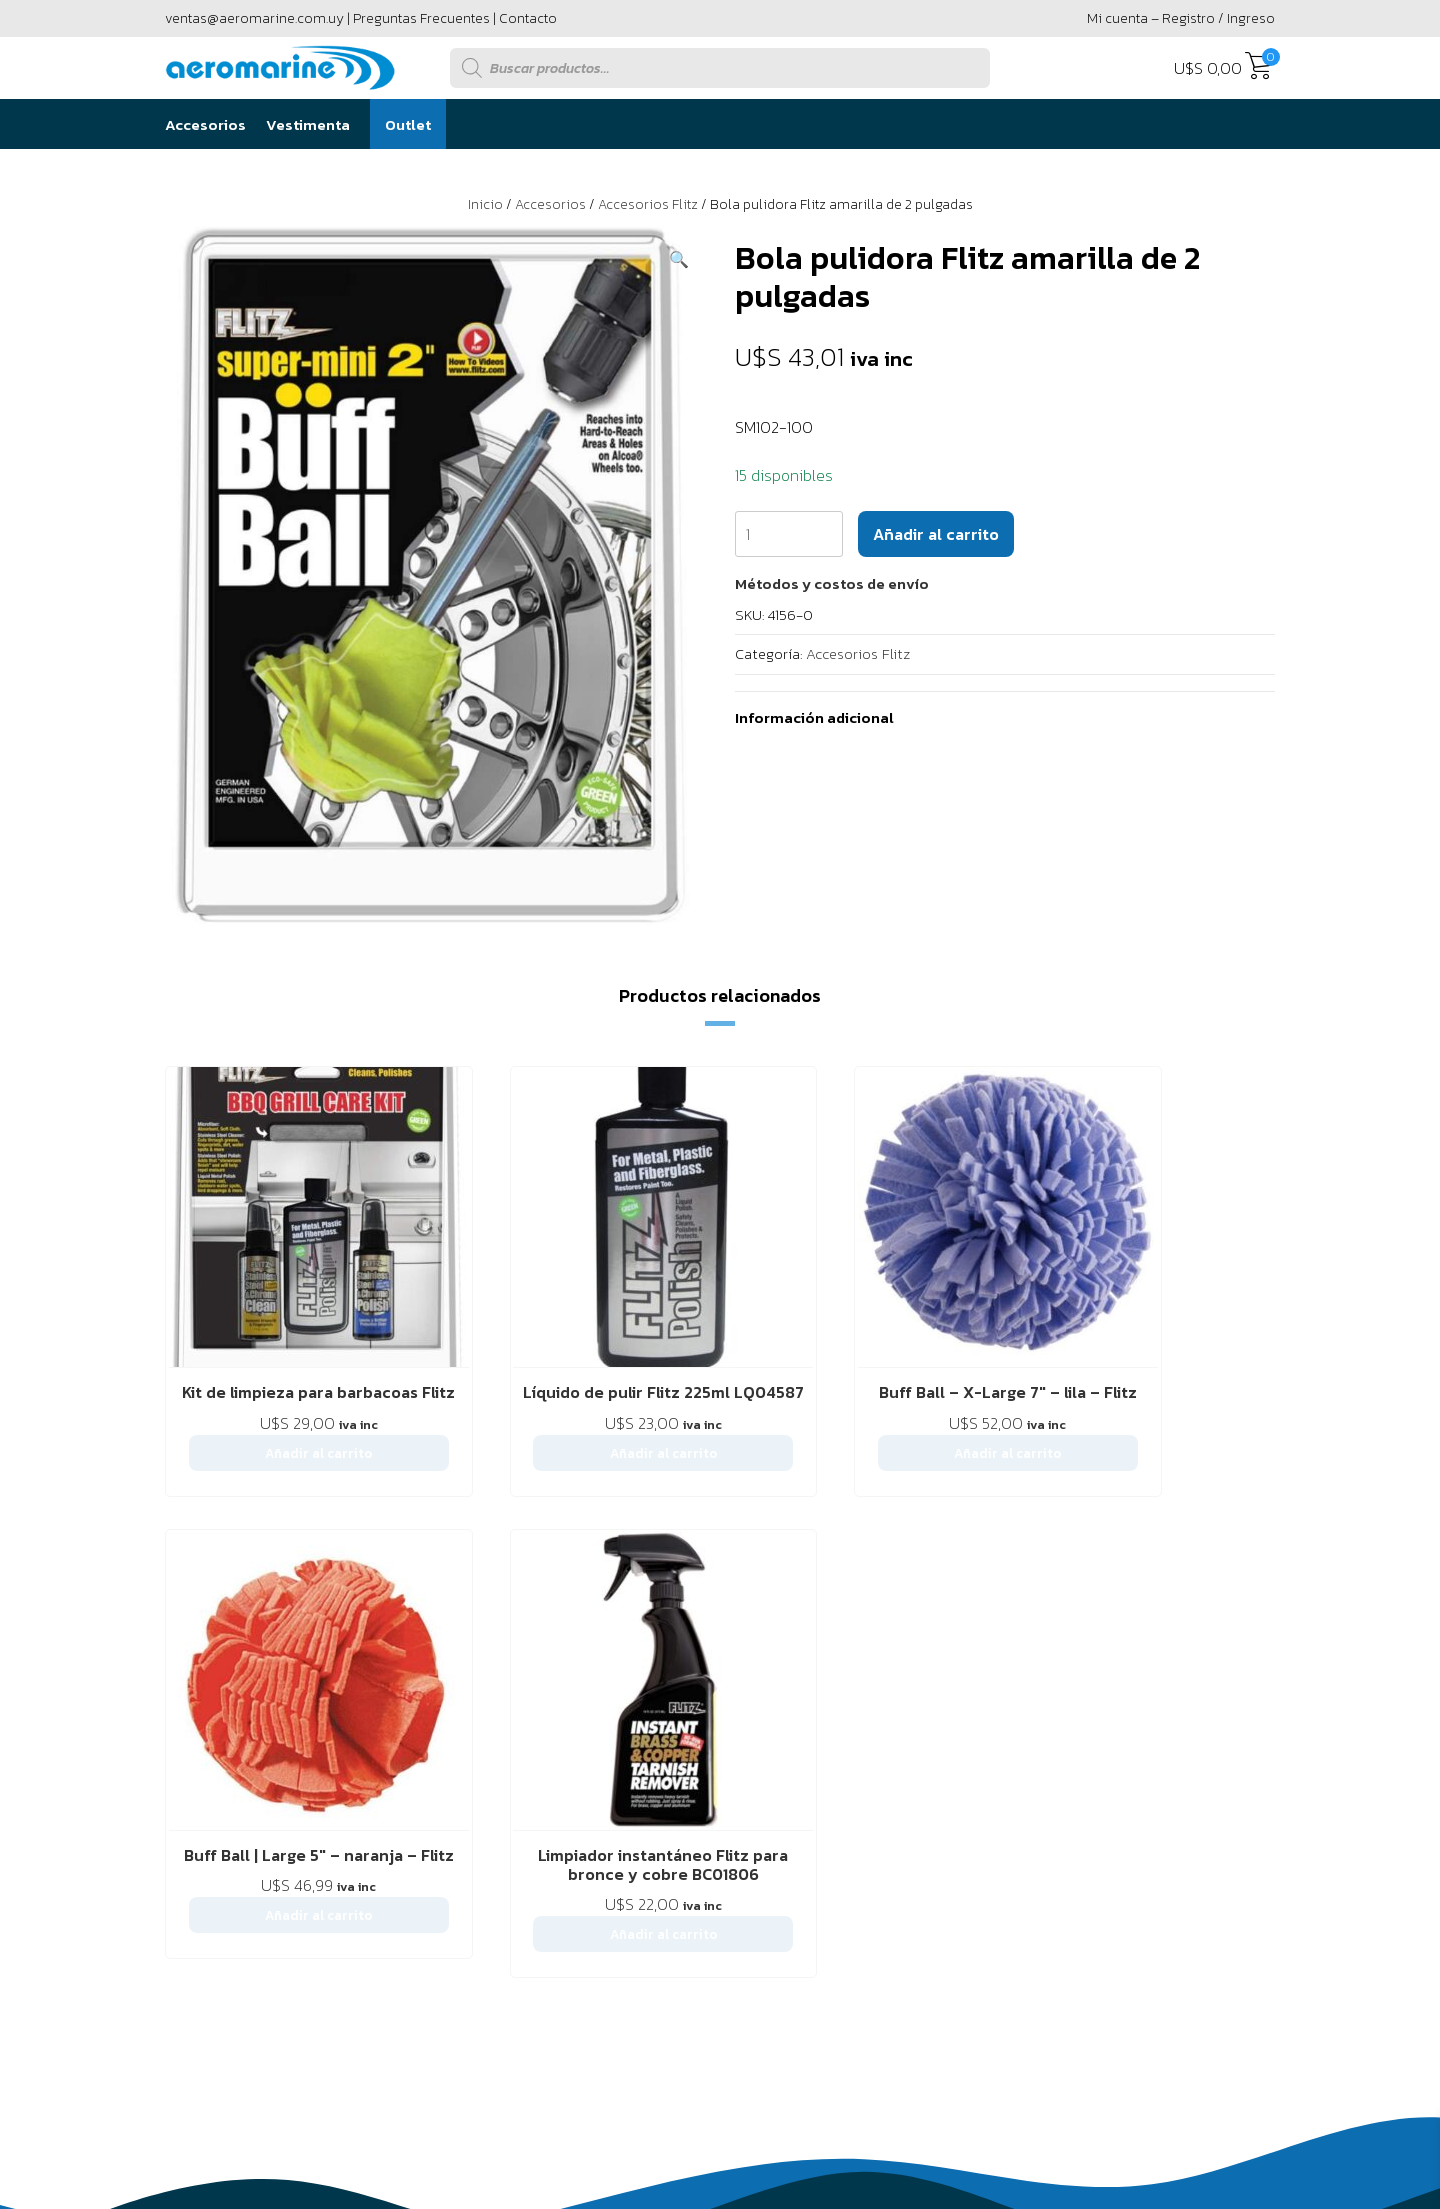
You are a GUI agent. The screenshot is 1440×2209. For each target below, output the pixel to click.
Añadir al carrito (936, 534)
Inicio (485, 204)
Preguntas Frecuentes (421, 18)
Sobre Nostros (213, 1789)
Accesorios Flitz (648, 204)
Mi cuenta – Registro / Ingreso (1181, 18)
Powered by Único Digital (1165, 2135)
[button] (679, 259)
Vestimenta (308, 124)
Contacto (528, 18)
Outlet (408, 124)
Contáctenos (323, 1789)
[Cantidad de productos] (789, 534)
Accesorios (205, 124)
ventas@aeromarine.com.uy (254, 18)
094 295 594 (1193, 1921)
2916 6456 (1039, 1921)
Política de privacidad (618, 1789)
